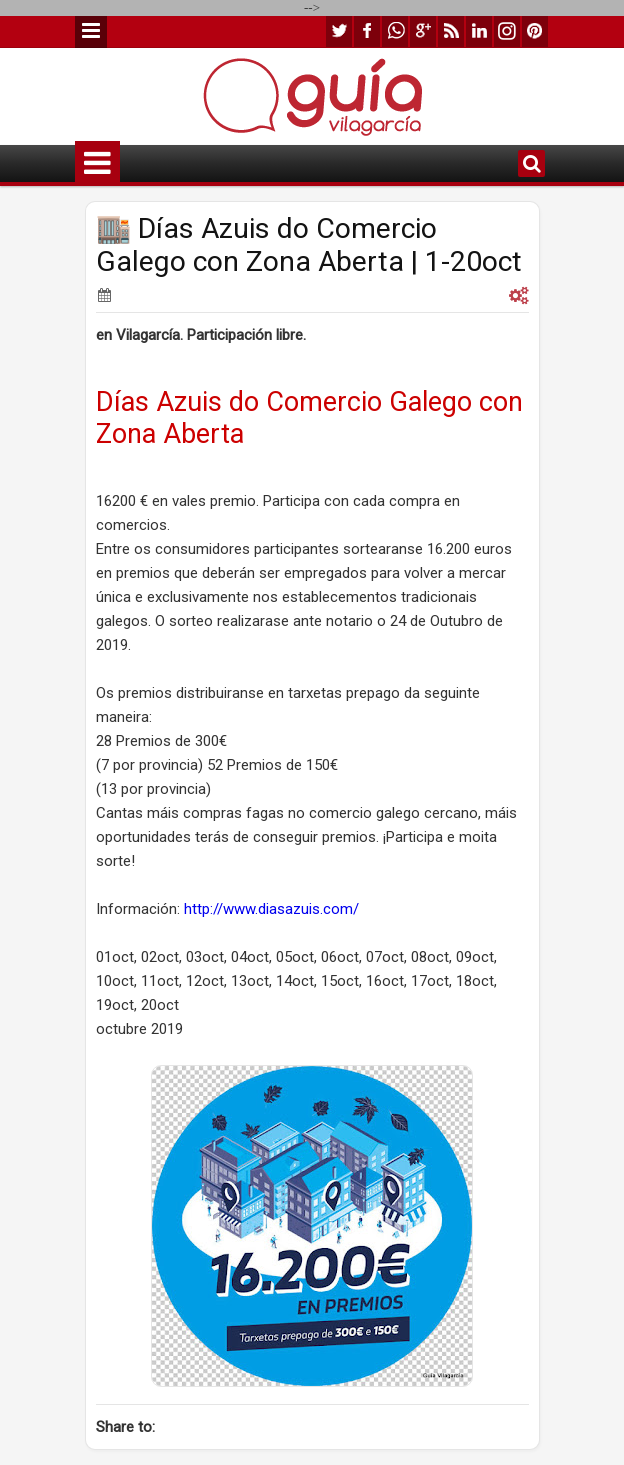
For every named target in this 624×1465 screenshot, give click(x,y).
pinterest (535, 31)
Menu (91, 32)
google (423, 31)
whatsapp (395, 31)
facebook (367, 31)
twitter (339, 31)
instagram (507, 31)
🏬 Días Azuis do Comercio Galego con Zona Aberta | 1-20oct (309, 245)
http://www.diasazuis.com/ (271, 909)
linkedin (479, 31)
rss (451, 31)
